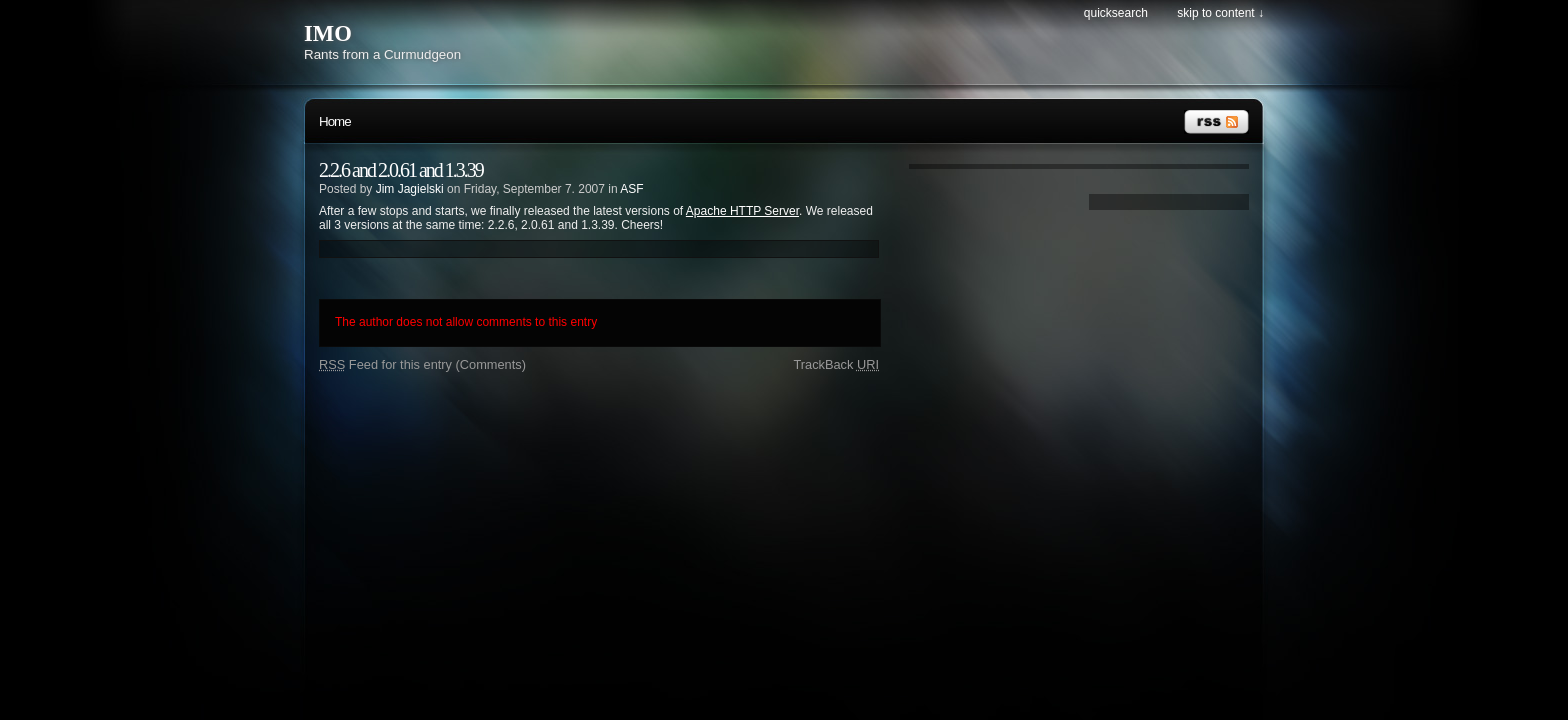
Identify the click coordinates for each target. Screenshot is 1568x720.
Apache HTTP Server (742, 211)
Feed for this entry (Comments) (422, 364)
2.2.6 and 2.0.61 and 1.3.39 (401, 170)
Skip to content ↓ (1220, 13)
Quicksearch (1116, 13)
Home (335, 121)
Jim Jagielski (410, 189)
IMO (328, 33)
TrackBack (836, 364)
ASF (631, 189)
